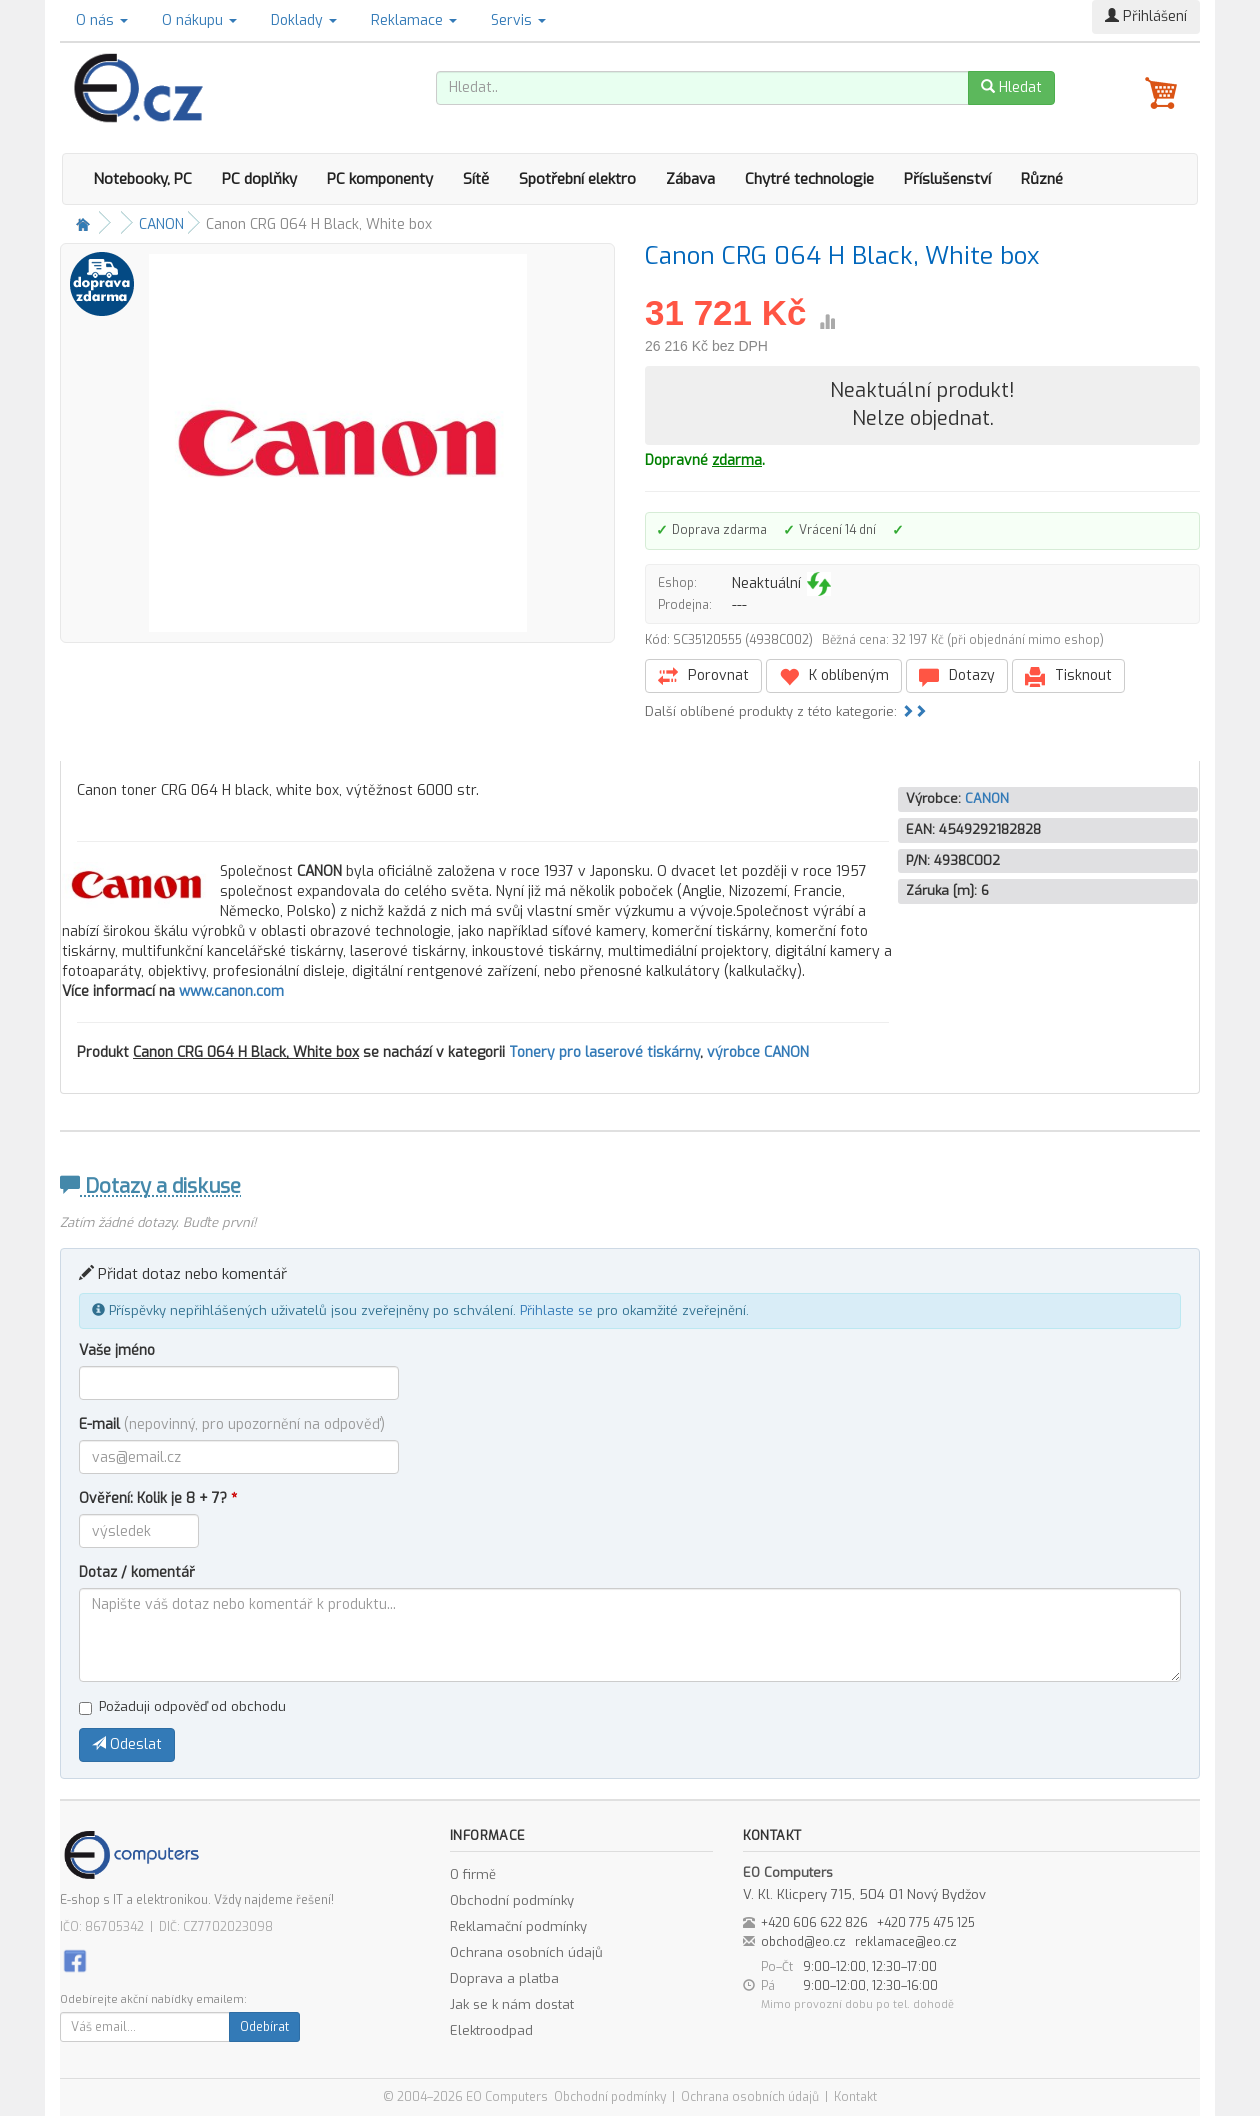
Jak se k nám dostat (512, 2004)
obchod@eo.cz (803, 1942)
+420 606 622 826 (814, 1923)
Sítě (476, 179)
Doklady (304, 20)
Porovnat (703, 676)
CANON (161, 224)
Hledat (1011, 87)
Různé (1042, 179)
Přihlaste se (556, 1310)
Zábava (690, 179)
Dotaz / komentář (137, 1572)
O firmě (473, 1874)
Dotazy (957, 676)
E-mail (232, 1424)
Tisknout (1068, 676)
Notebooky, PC (142, 179)
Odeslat (127, 1744)
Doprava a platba (504, 1978)
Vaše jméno (117, 1350)
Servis (518, 20)
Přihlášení (1146, 16)
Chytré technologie (809, 179)
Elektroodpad (491, 2030)
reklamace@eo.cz (906, 1942)
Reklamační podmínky (518, 1926)
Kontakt (855, 2097)
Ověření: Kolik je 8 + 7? (158, 1498)
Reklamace (414, 20)
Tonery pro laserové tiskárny (604, 1052)
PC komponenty (380, 179)
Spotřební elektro (577, 179)
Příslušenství (947, 179)
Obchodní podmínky (512, 1900)
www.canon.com (231, 991)
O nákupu (199, 20)
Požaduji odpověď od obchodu (182, 1706)
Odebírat (264, 2027)
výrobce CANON (758, 1052)
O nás (102, 20)
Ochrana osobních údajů (526, 1952)
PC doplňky (259, 179)
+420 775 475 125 (926, 1923)
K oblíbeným (834, 676)
